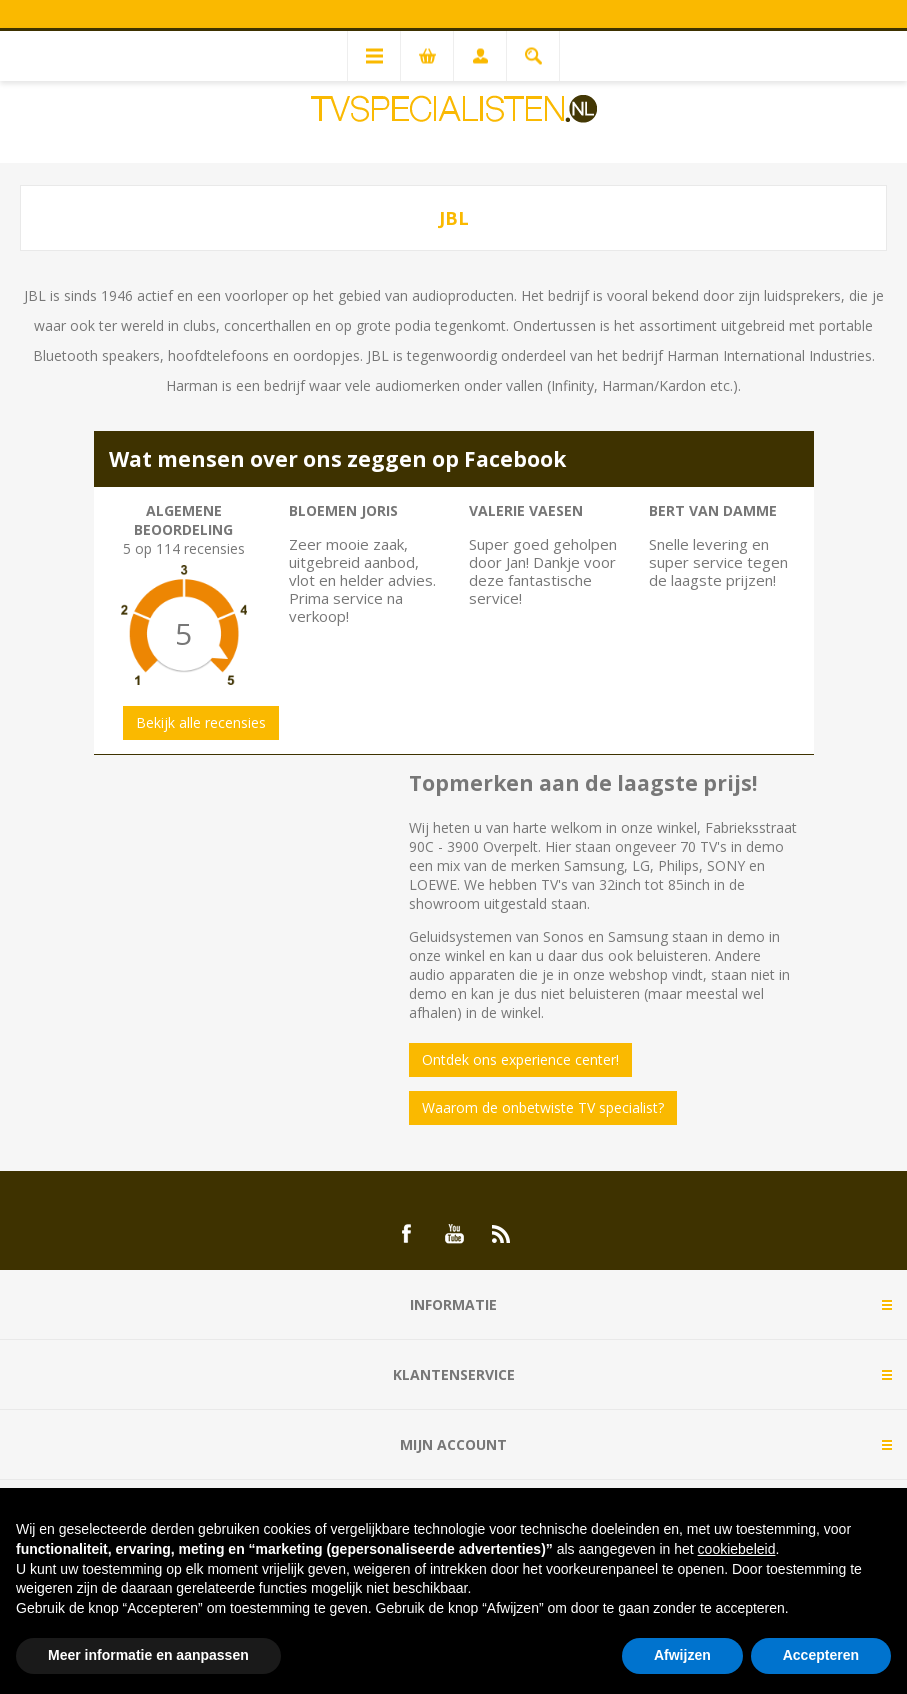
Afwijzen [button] (682, 1655)
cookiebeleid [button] (737, 1549)
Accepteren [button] (821, 1655)
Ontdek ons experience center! (520, 1059)
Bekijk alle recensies (201, 722)
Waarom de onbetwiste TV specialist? (543, 1107)
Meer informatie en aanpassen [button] (148, 1655)
